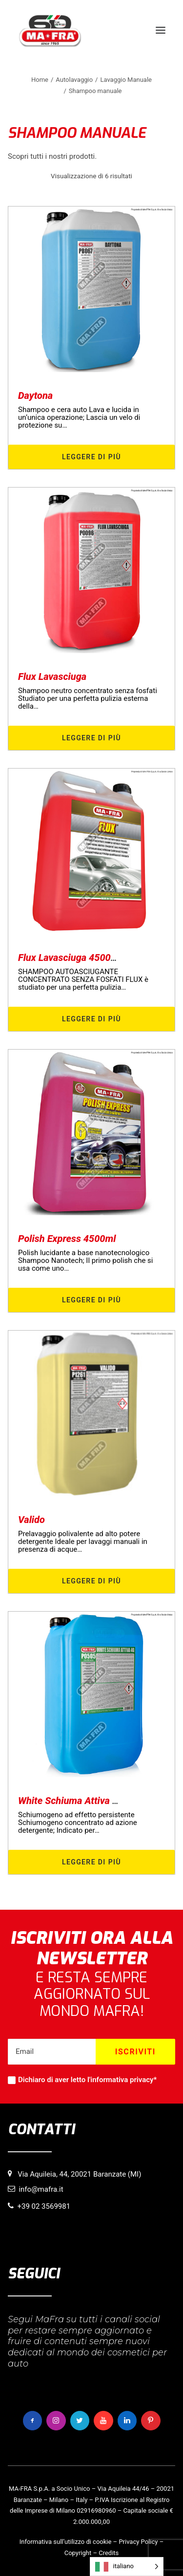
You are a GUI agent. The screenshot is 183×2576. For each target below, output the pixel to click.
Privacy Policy (138, 2541)
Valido (31, 1519)
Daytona (35, 395)
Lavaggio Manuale (126, 79)
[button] (160, 30)
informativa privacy (121, 2079)
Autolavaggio (74, 79)
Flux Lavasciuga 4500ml (70, 957)
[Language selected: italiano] (126, 2566)
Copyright (78, 2553)
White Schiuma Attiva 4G (71, 1800)
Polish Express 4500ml (67, 1238)
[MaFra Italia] (50, 30)
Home (39, 79)
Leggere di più (91, 457)
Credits (109, 2553)
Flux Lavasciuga (52, 676)
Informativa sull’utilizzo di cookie (66, 2541)
